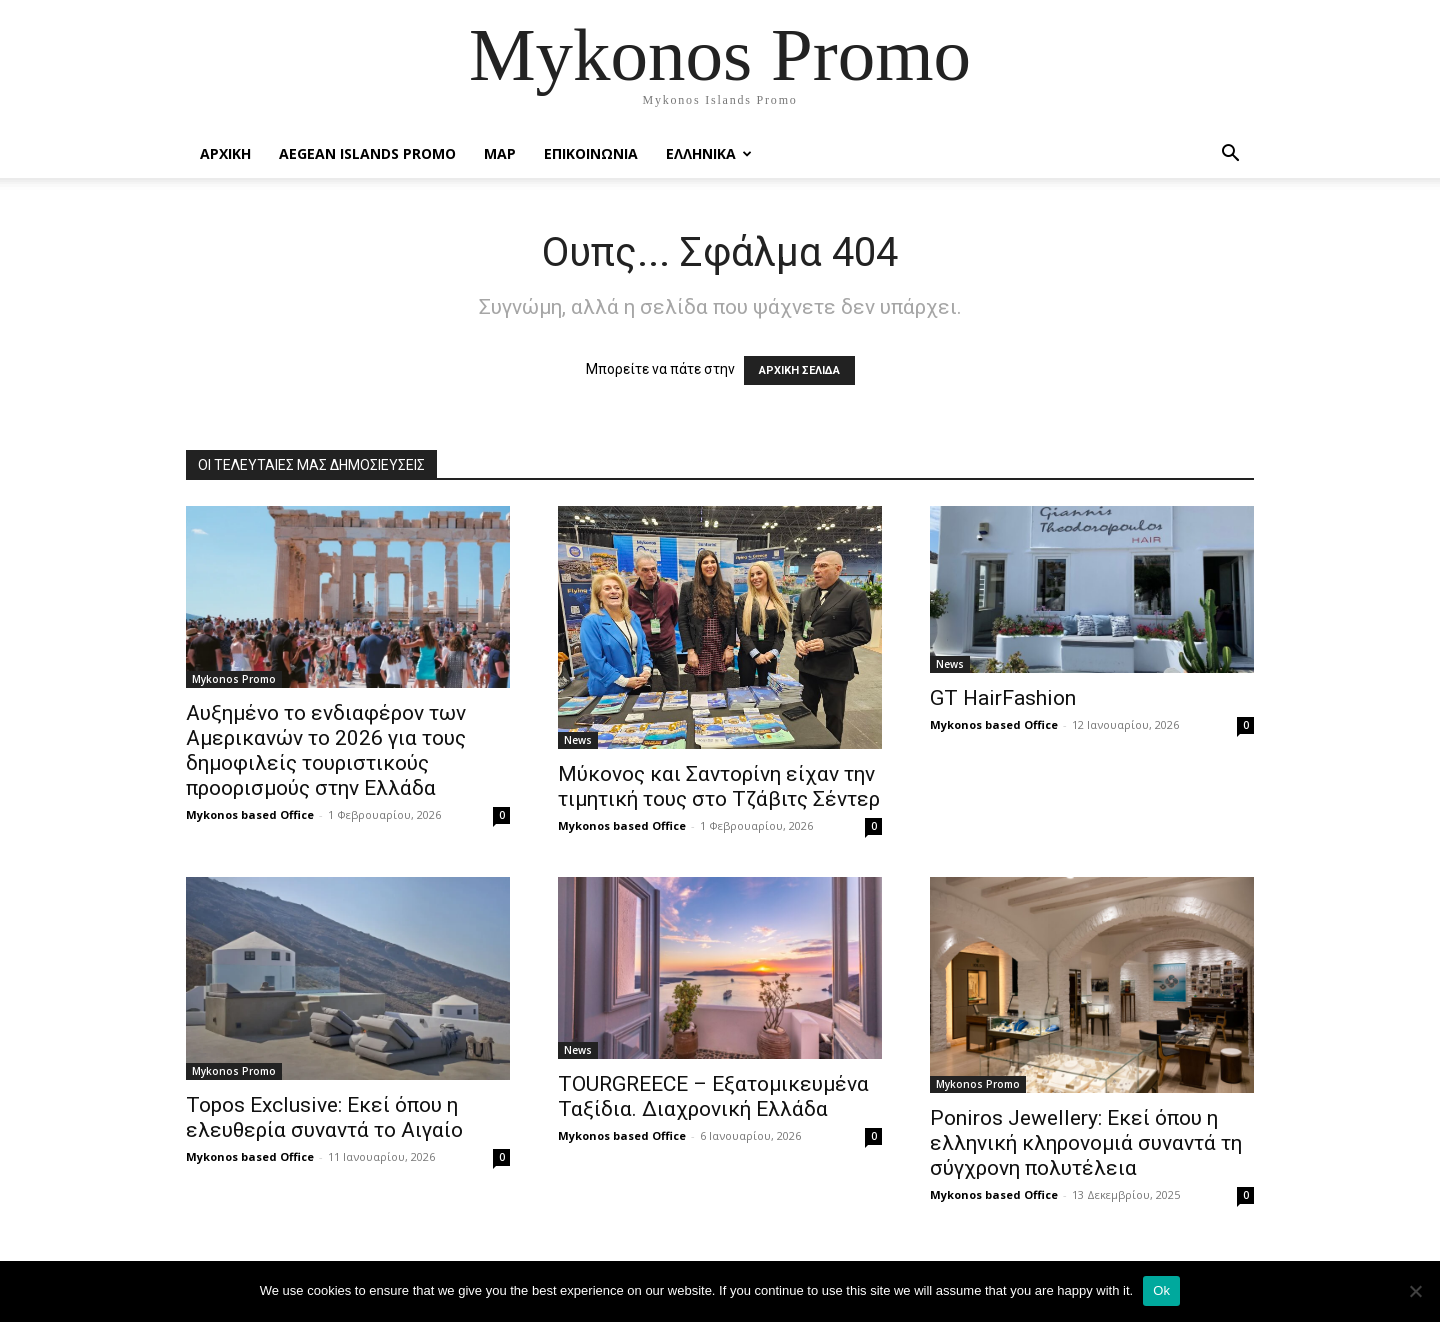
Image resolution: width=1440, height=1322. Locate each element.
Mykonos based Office (250, 814)
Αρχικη (225, 153)
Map (500, 153)
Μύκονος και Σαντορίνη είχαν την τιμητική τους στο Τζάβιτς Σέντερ (719, 786)
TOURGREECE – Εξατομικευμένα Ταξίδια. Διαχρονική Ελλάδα (713, 1096)
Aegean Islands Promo (367, 153)
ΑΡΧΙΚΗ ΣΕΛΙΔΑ (799, 370)
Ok (1161, 1290)
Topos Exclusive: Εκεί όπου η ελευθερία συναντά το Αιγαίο (324, 1117)
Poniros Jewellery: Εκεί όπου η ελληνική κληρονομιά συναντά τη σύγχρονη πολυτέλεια (1086, 1143)
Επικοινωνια (591, 153)
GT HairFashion (1003, 698)
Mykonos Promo (234, 679)
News (578, 740)
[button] (1230, 155)
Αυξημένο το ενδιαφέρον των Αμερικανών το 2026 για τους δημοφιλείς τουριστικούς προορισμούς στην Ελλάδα (326, 750)
